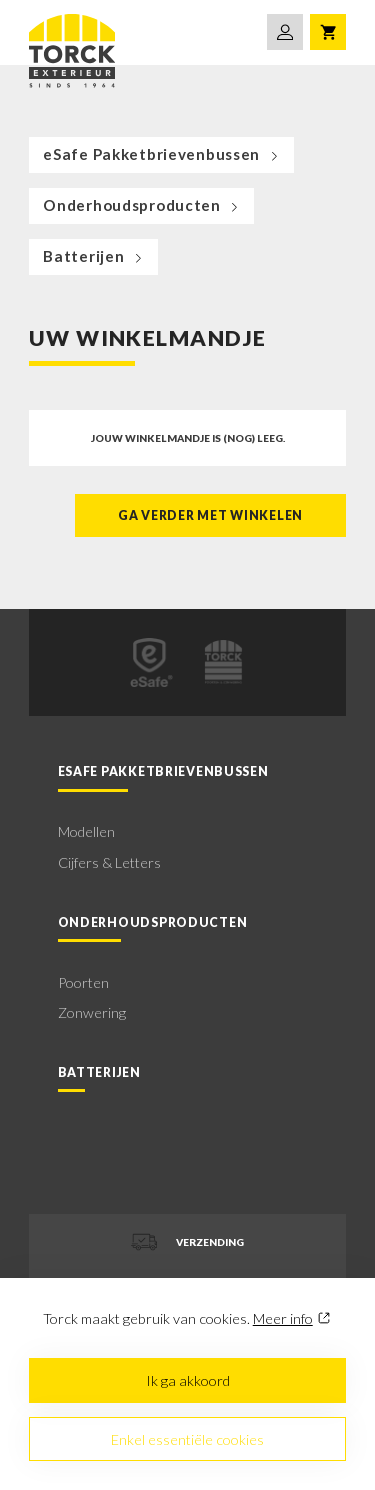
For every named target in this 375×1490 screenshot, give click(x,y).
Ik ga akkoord (188, 1380)
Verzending (187, 1242)
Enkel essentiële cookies (187, 1439)
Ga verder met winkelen (210, 515)
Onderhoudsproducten (142, 205)
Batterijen (94, 256)
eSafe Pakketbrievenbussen (162, 154)
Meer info (283, 1318)
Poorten (83, 982)
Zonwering (92, 1012)
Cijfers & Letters (109, 862)
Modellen (86, 831)
